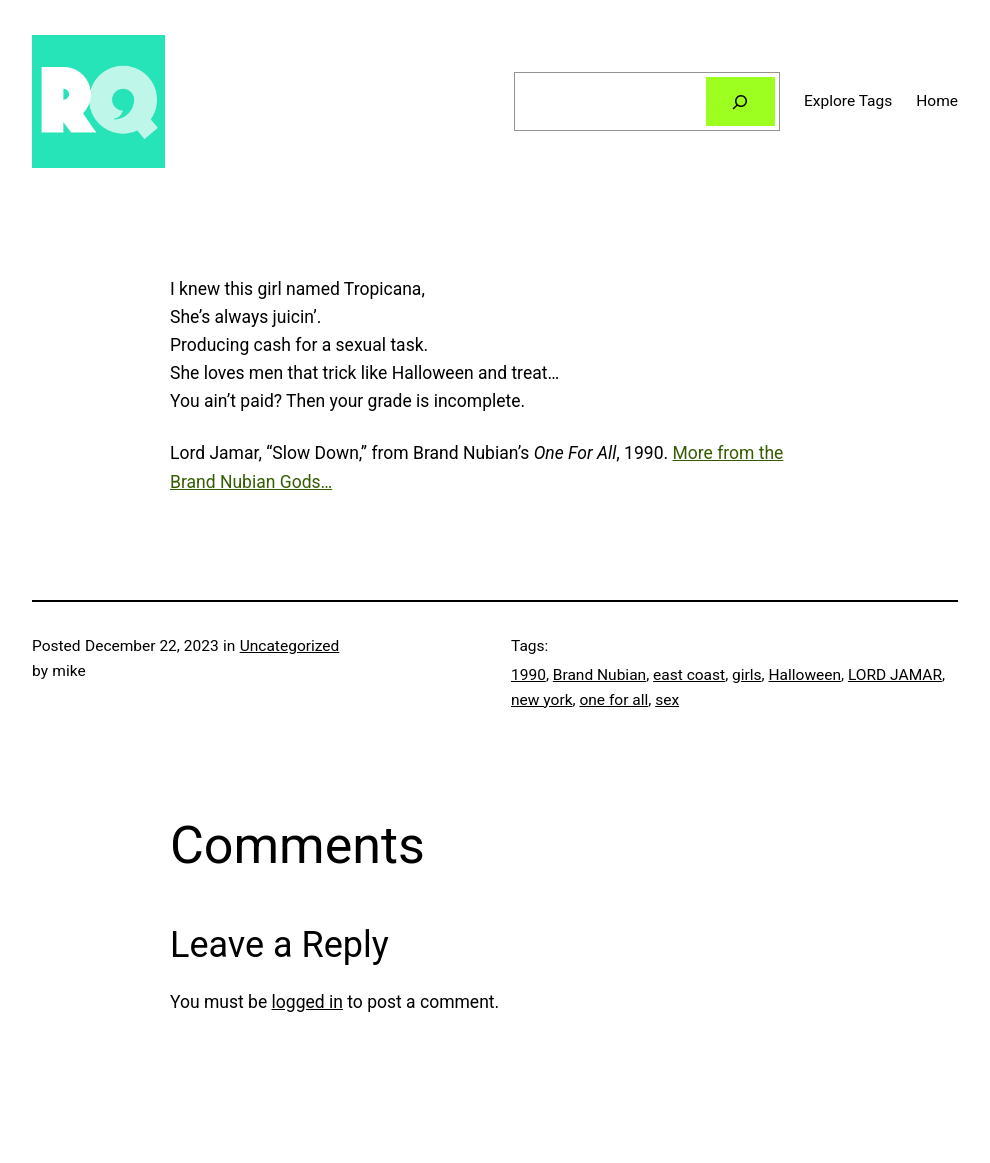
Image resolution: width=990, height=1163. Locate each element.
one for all (613, 700)
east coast (689, 675)
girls (747, 675)
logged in (307, 1002)
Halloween (804, 675)
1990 (528, 675)
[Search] (740, 101)
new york (542, 700)
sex (667, 700)
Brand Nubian (599, 675)
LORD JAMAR (895, 675)
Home (937, 101)
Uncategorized (290, 646)
